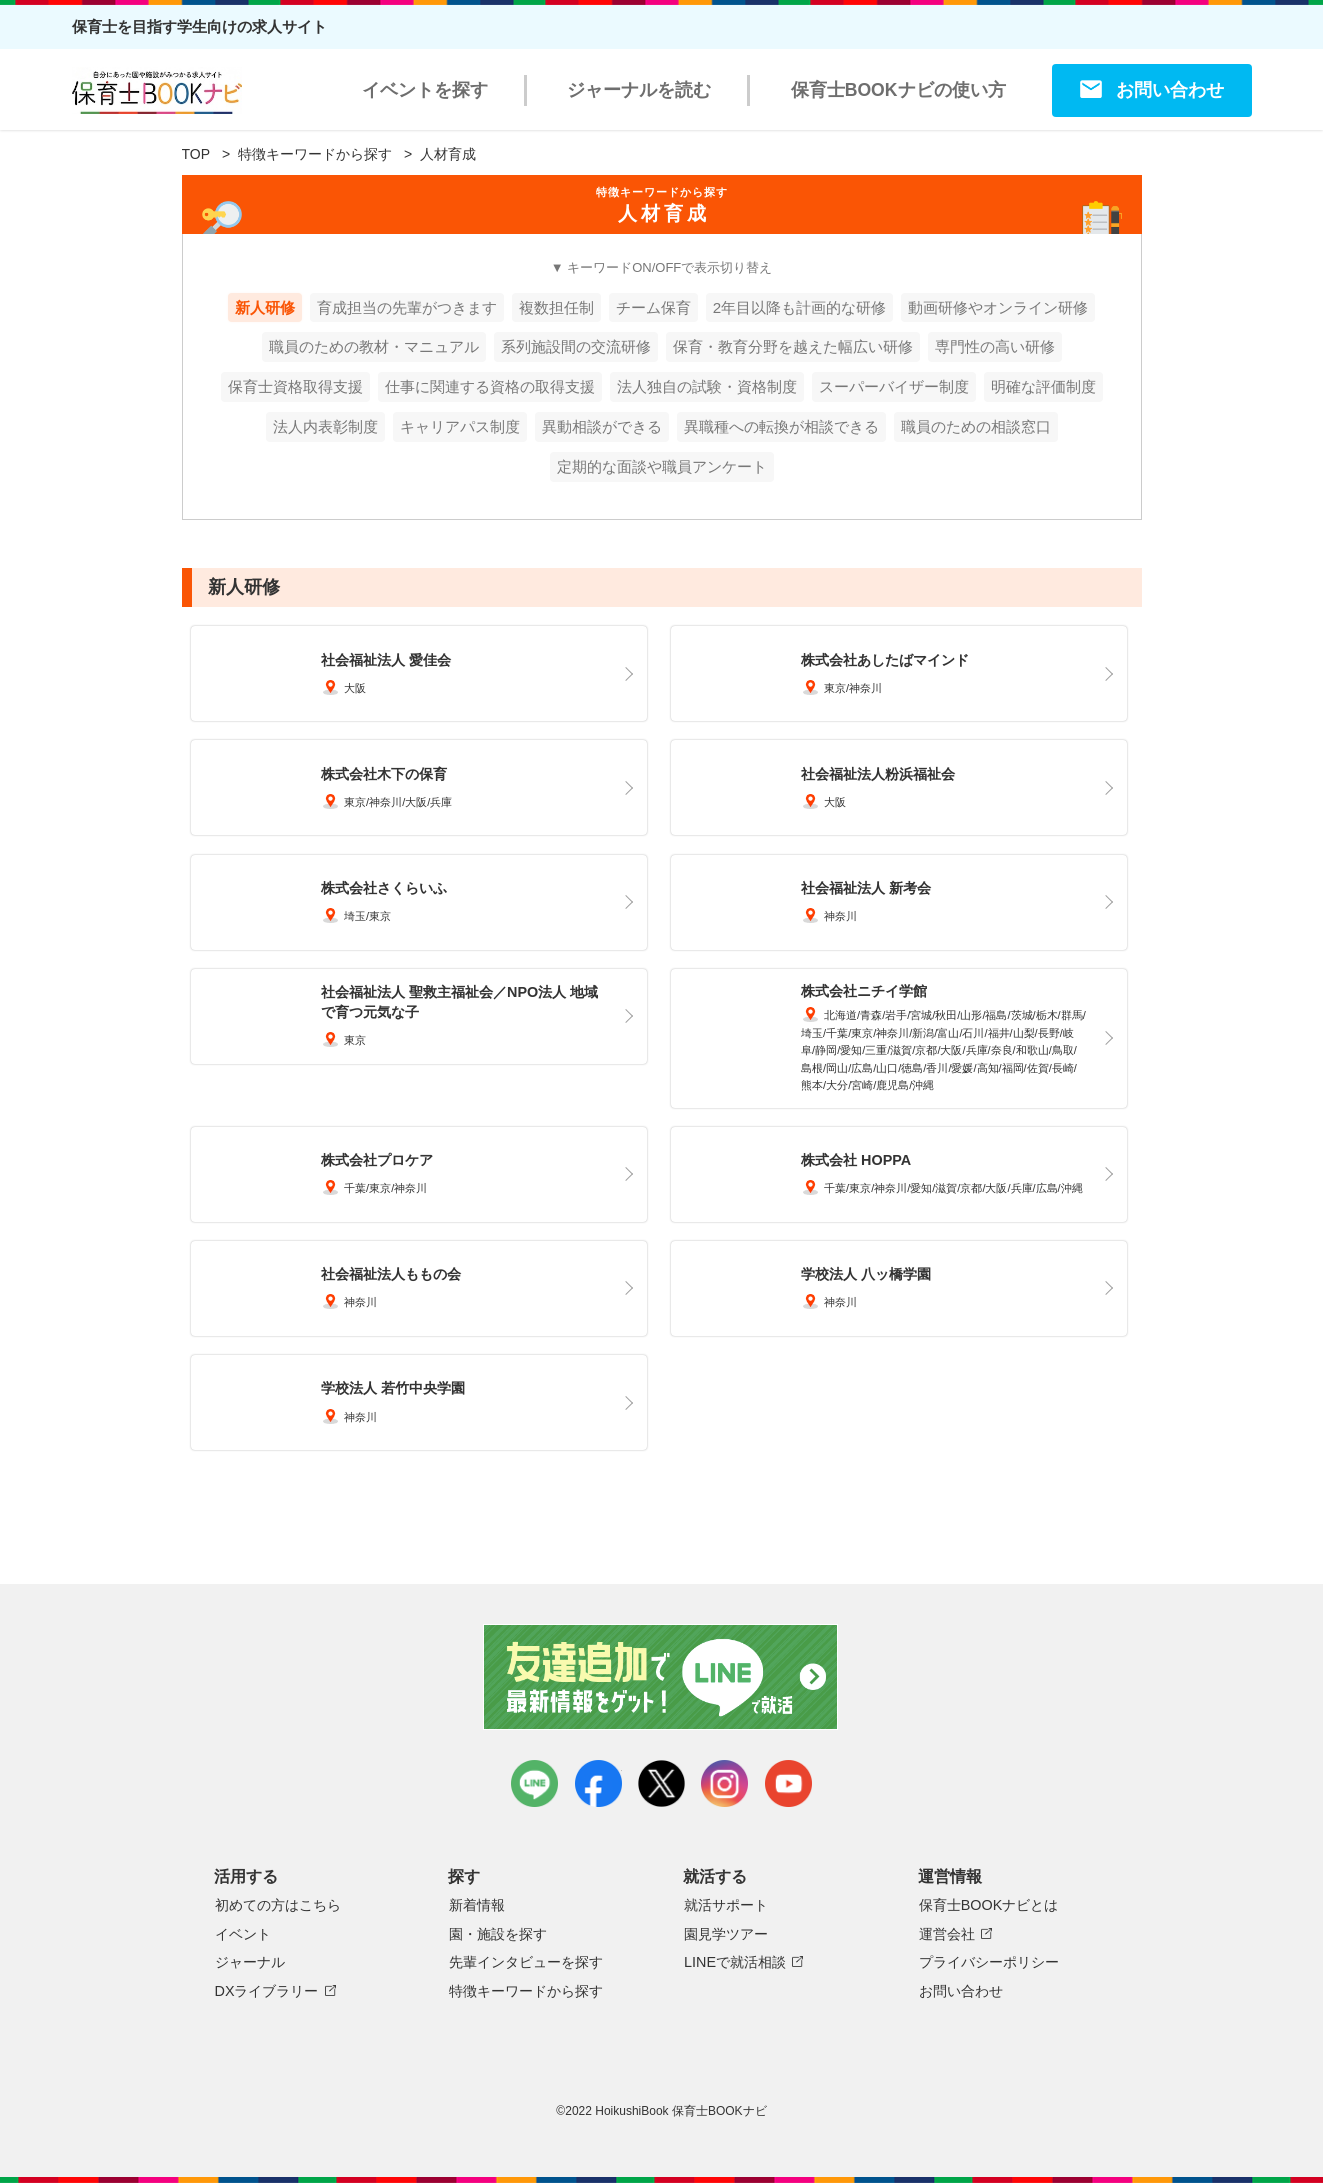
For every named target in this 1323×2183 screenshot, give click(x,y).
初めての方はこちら (278, 1905)
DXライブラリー (267, 1991)
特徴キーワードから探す (315, 154)
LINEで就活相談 (735, 1962)
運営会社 (947, 1934)
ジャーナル (250, 1962)
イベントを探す (425, 90)
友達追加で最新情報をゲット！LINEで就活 (661, 1677)
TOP (196, 154)
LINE (534, 1783)
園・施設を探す (498, 1934)
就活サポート (726, 1905)
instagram (724, 1783)
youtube (788, 1783)
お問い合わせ (1170, 90)
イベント (243, 1934)
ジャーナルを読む (639, 90)
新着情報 (477, 1905)
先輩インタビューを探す (526, 1962)
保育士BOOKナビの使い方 (898, 90)
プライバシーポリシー (989, 1962)
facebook (598, 1783)
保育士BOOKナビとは (989, 1905)
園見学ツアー (726, 1934)
